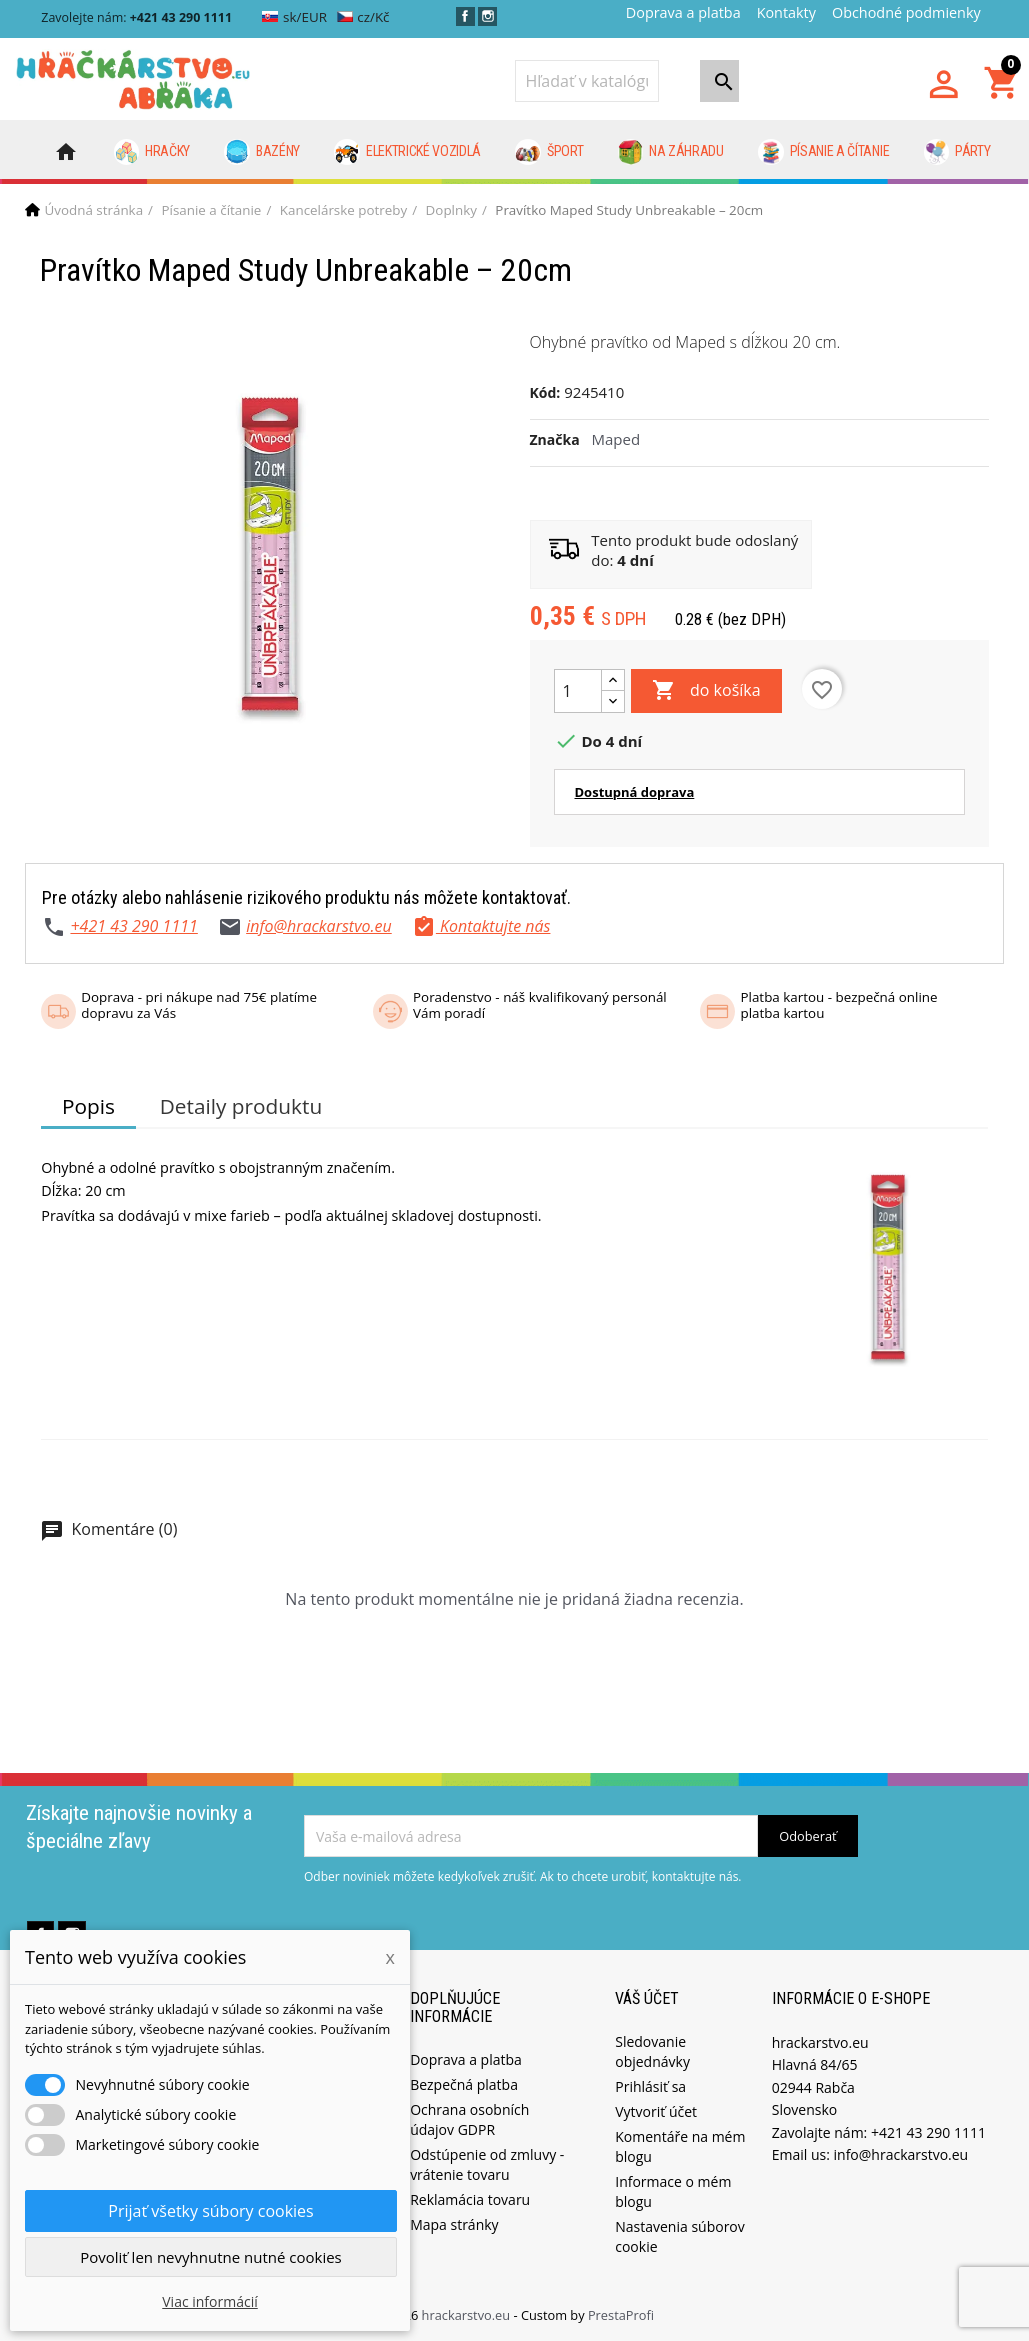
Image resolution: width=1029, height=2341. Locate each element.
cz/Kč (363, 17)
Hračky (152, 152)
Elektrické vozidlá (407, 152)
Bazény (262, 152)
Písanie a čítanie (823, 152)
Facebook (465, 16)
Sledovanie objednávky (652, 2051)
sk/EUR (294, 17)
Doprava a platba (683, 12)
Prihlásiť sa (650, 2086)
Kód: (545, 392)
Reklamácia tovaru (470, 2199)
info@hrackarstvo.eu (319, 926)
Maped (616, 439)
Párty (957, 152)
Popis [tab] (88, 1106)
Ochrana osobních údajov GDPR (469, 2119)
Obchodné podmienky (906, 12)
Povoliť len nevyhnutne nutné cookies (211, 2257)
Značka (555, 439)
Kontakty (786, 12)
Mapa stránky (454, 2224)
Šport (549, 152)
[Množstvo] (578, 691)
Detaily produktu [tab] (241, 1106)
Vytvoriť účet (656, 2111)
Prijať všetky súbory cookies (210, 2211)
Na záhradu (671, 152)
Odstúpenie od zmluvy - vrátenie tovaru (487, 2164)
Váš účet (647, 1998)
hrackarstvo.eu (468, 2315)
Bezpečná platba (464, 2084)
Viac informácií (210, 2301)
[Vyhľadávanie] (587, 81)
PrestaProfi (621, 2315)
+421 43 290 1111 (133, 926)
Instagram (487, 16)
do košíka (706, 691)
